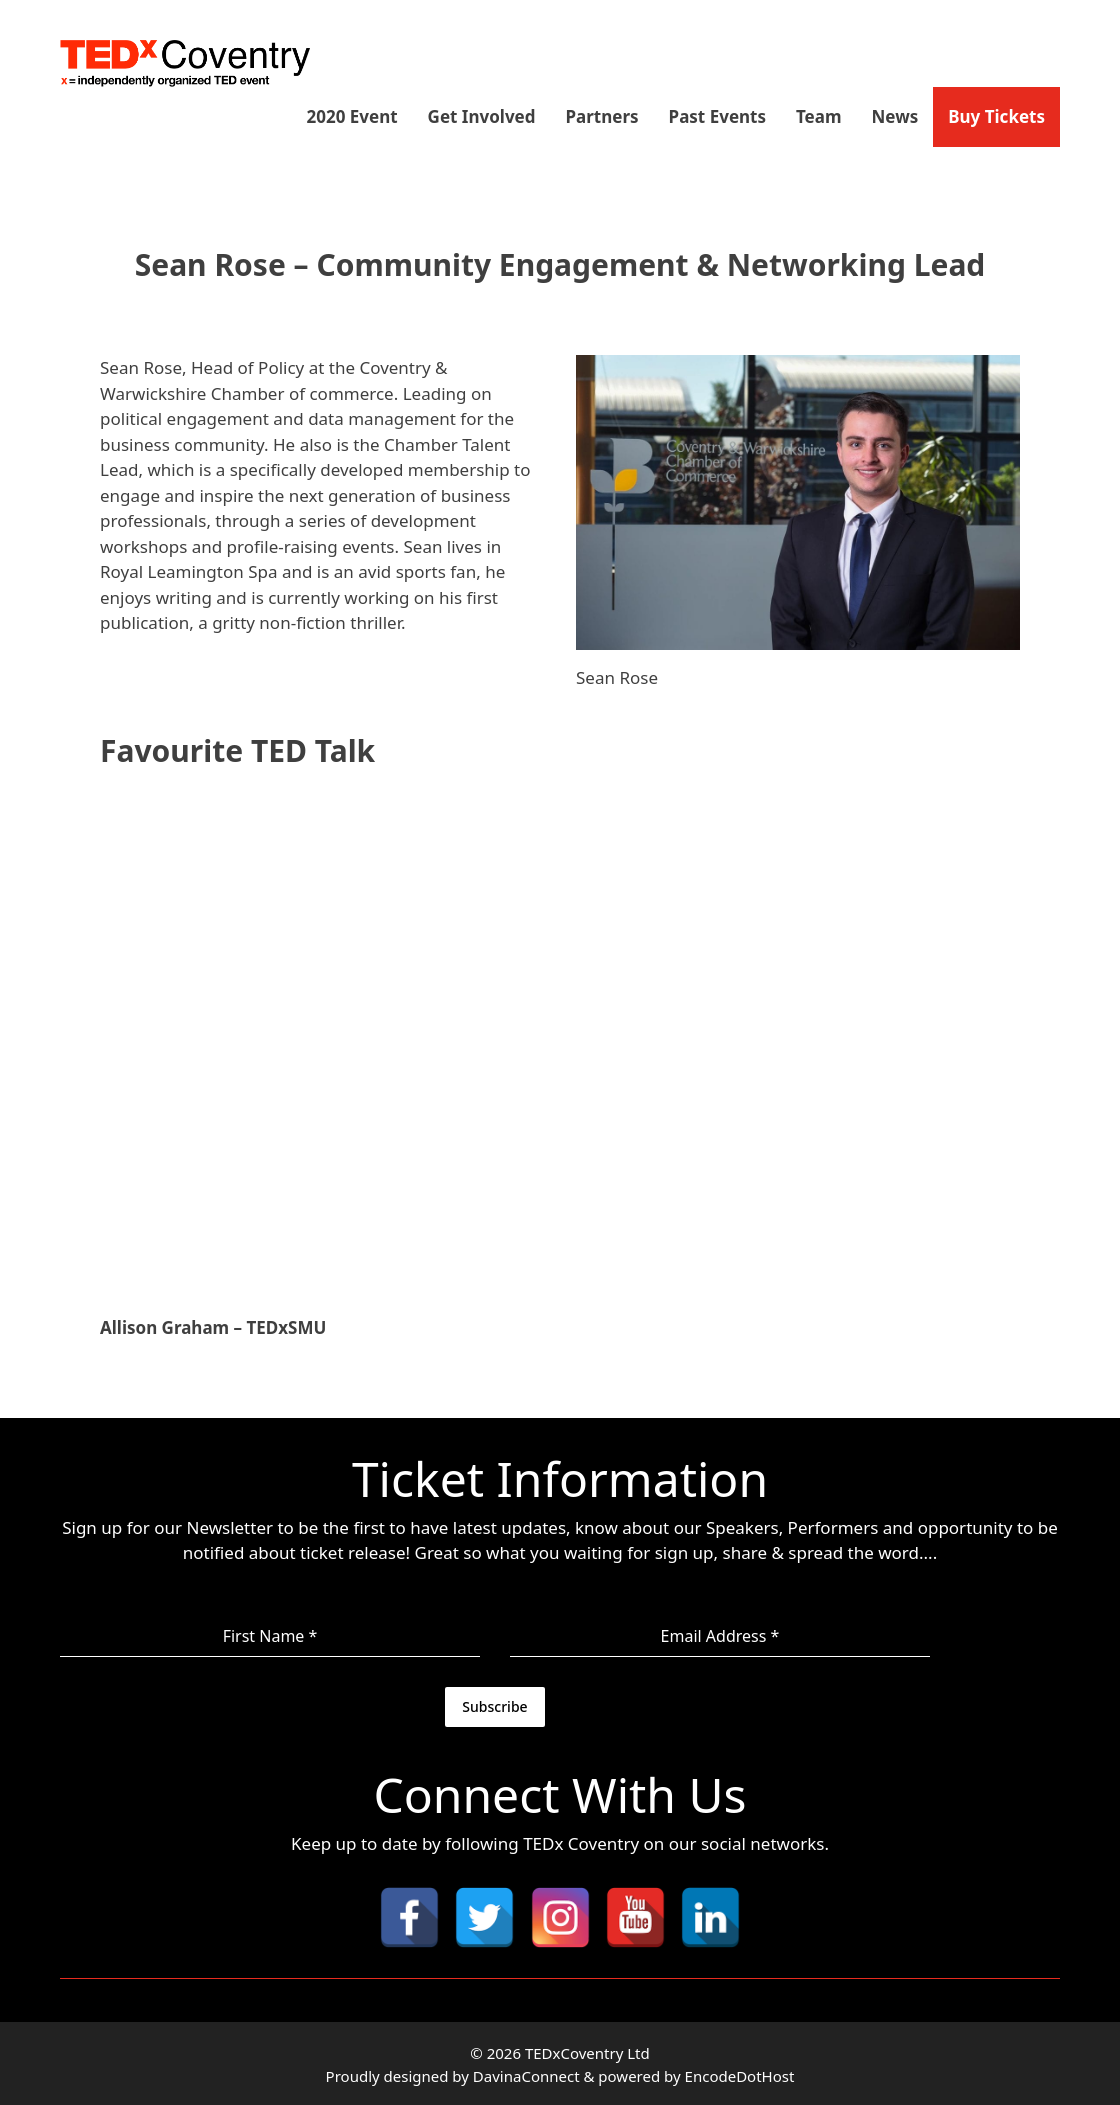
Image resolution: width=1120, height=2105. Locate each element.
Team (819, 116)
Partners (602, 116)
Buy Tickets (996, 116)
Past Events (717, 116)
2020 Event (351, 116)
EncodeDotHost (740, 2074)
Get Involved (482, 116)
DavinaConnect (526, 2074)
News (895, 116)
